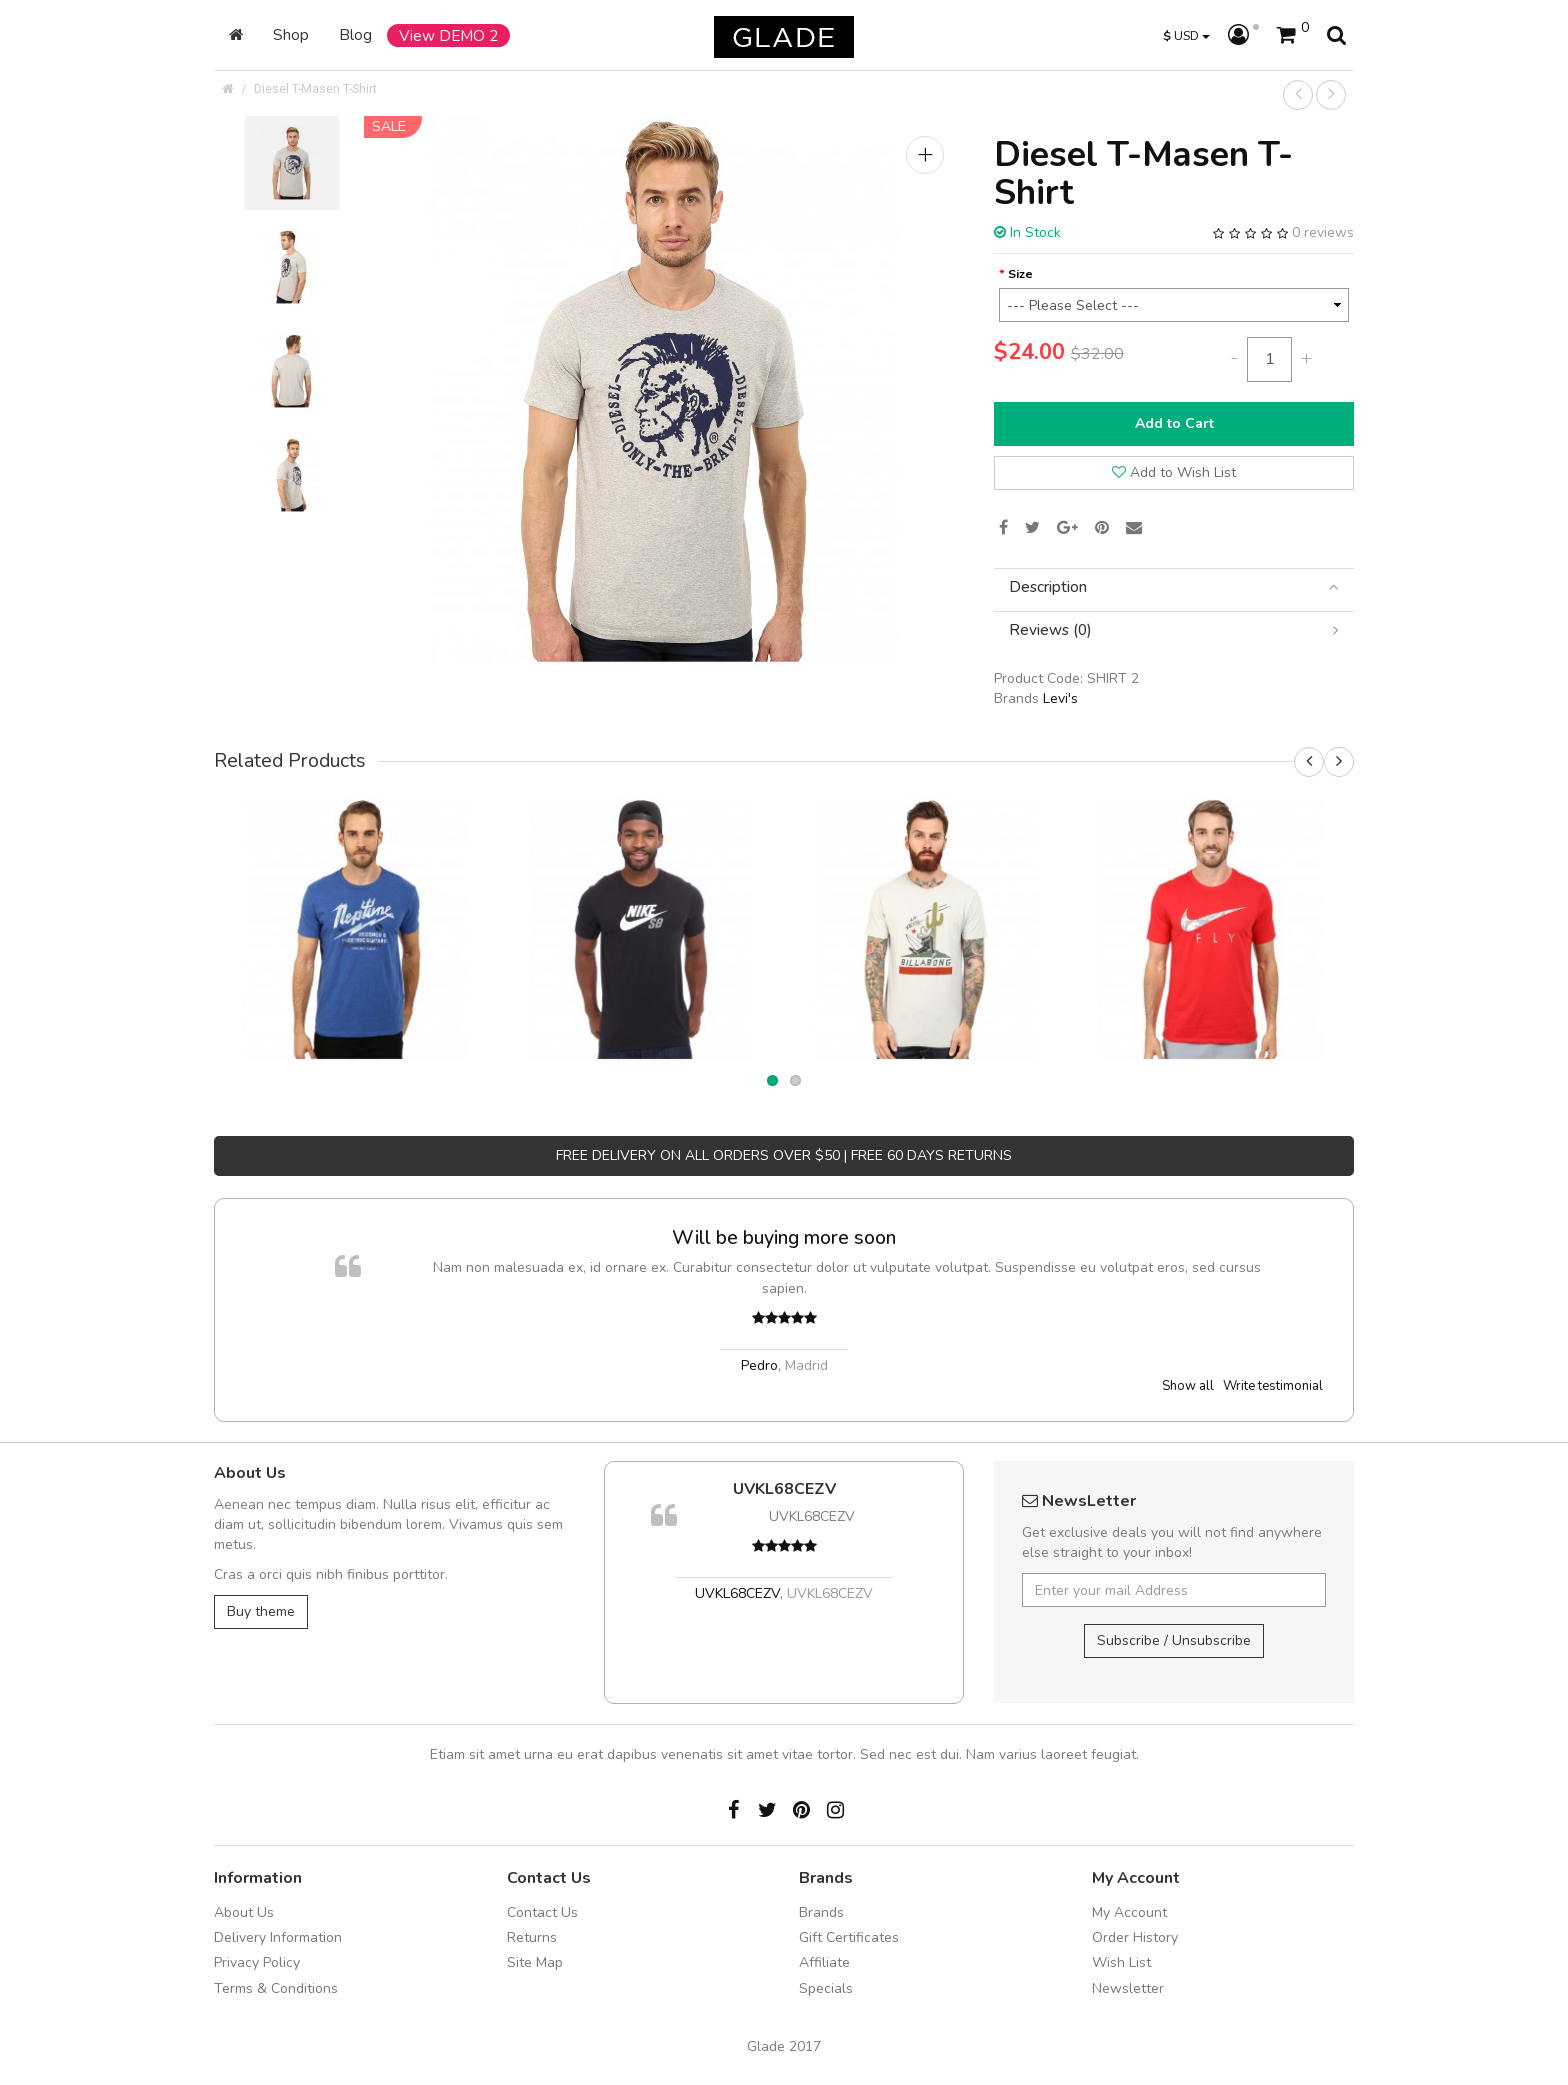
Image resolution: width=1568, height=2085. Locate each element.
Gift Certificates (849, 1937)
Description (1174, 587)
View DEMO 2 (448, 35)
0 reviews (1323, 232)
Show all (1188, 1386)
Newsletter (1128, 1988)
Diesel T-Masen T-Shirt (315, 88)
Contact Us (542, 1912)
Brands (821, 1912)
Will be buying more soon (784, 1237)
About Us (244, 1912)
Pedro (759, 1365)
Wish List (1121, 1962)
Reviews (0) (1174, 630)
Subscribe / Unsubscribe (1174, 1640)
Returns (532, 1937)
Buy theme (261, 1611)
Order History (1135, 1937)
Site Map (535, 1962)
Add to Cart (1174, 423)
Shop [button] (291, 34)
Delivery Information (278, 1937)
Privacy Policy (257, 1962)
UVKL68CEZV (784, 1489)
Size (1020, 273)
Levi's (1060, 698)
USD (1186, 35)
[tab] (1174, 587)
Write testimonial (1273, 1386)
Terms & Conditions (276, 1988)
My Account (1129, 1912)
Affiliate (824, 1962)
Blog (355, 34)
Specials (826, 1988)
